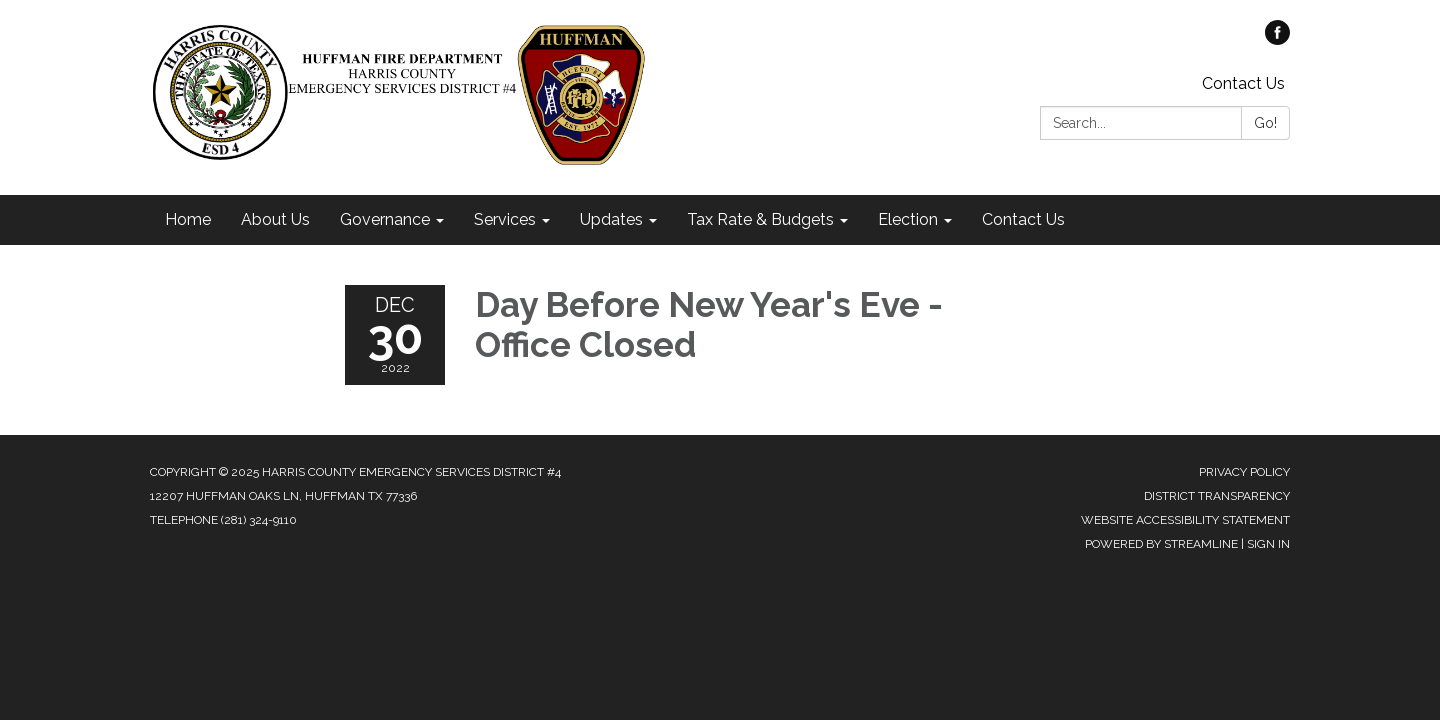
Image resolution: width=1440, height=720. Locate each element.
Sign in (1268, 544)
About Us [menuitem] (275, 219)
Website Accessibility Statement (1185, 520)
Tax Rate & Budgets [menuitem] (760, 219)
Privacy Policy (1244, 472)
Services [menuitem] (505, 219)
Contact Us (1243, 83)
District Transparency (1217, 496)
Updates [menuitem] (611, 219)
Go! (1265, 123)
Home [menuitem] (188, 219)
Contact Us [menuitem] (1023, 219)
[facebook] (1277, 39)
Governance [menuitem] (385, 219)
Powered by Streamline (1161, 544)
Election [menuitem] (908, 219)
